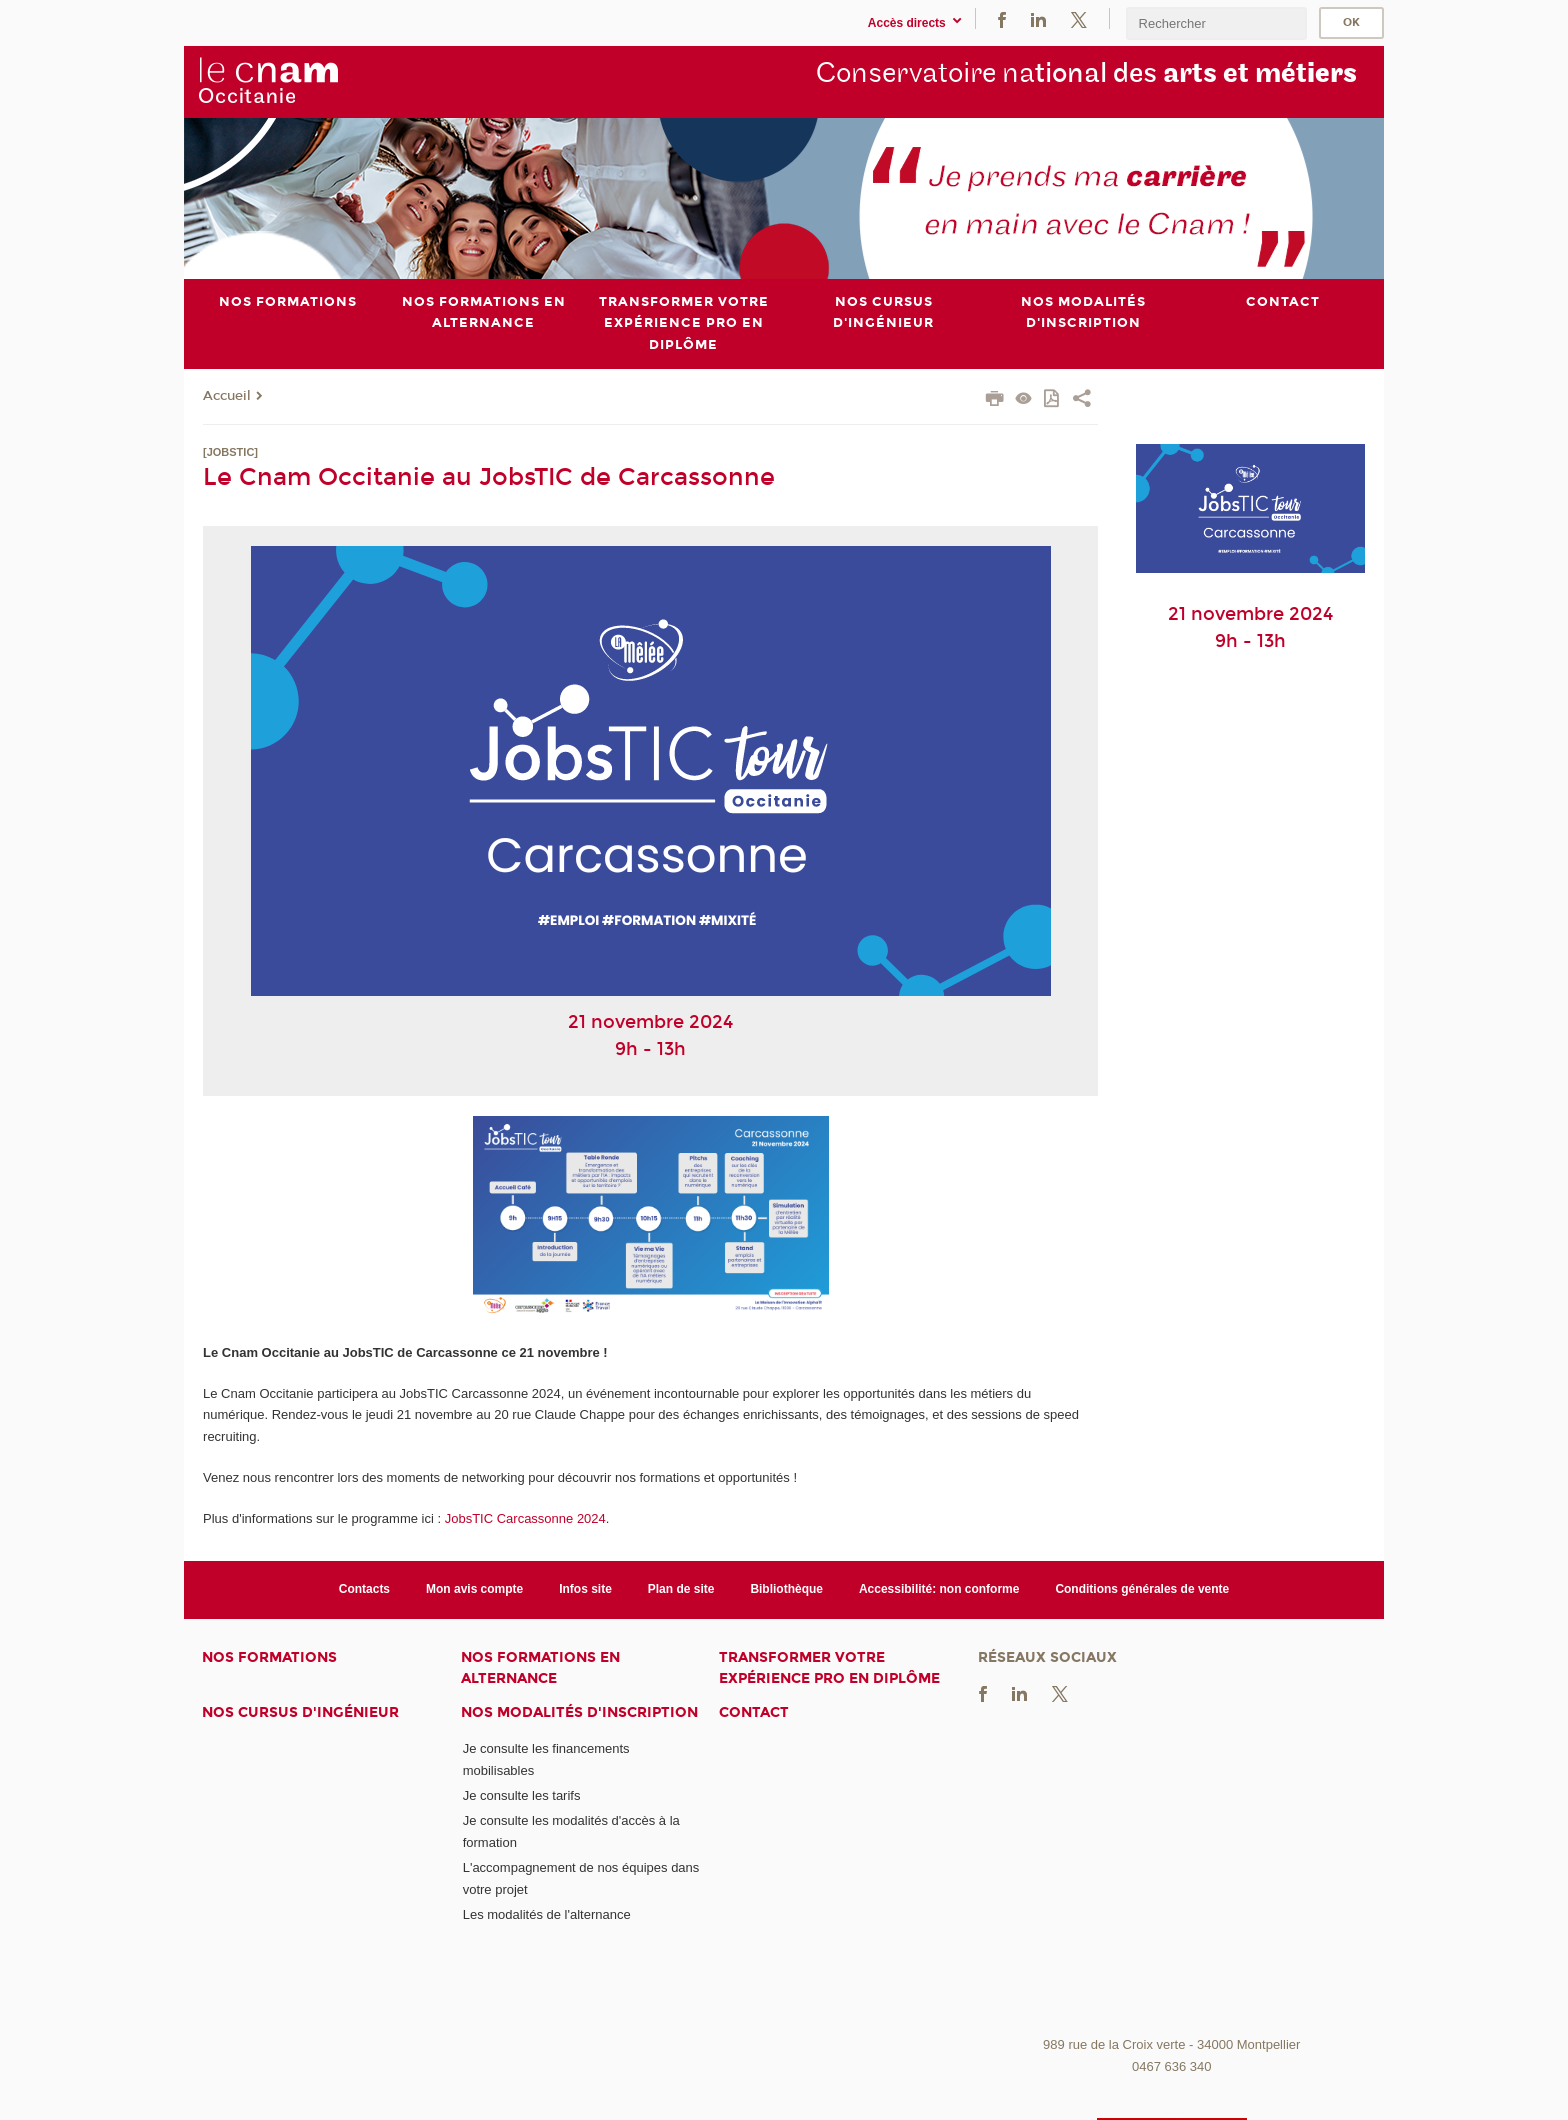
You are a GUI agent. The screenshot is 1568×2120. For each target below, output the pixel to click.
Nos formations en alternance (540, 1668)
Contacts (364, 1589)
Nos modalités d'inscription (579, 1712)
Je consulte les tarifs (522, 1795)
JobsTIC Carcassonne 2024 (525, 1517)
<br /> (1172, 1877)
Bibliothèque (786, 1589)
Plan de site (681, 1589)
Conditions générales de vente (1142, 1589)
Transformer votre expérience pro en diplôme (829, 1668)
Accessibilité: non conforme (939, 1589)
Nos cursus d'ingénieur (300, 1712)
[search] (1216, 23)
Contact (754, 1712)
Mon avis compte (474, 1589)
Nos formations (269, 1657)
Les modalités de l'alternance (547, 1914)
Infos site (585, 1589)
